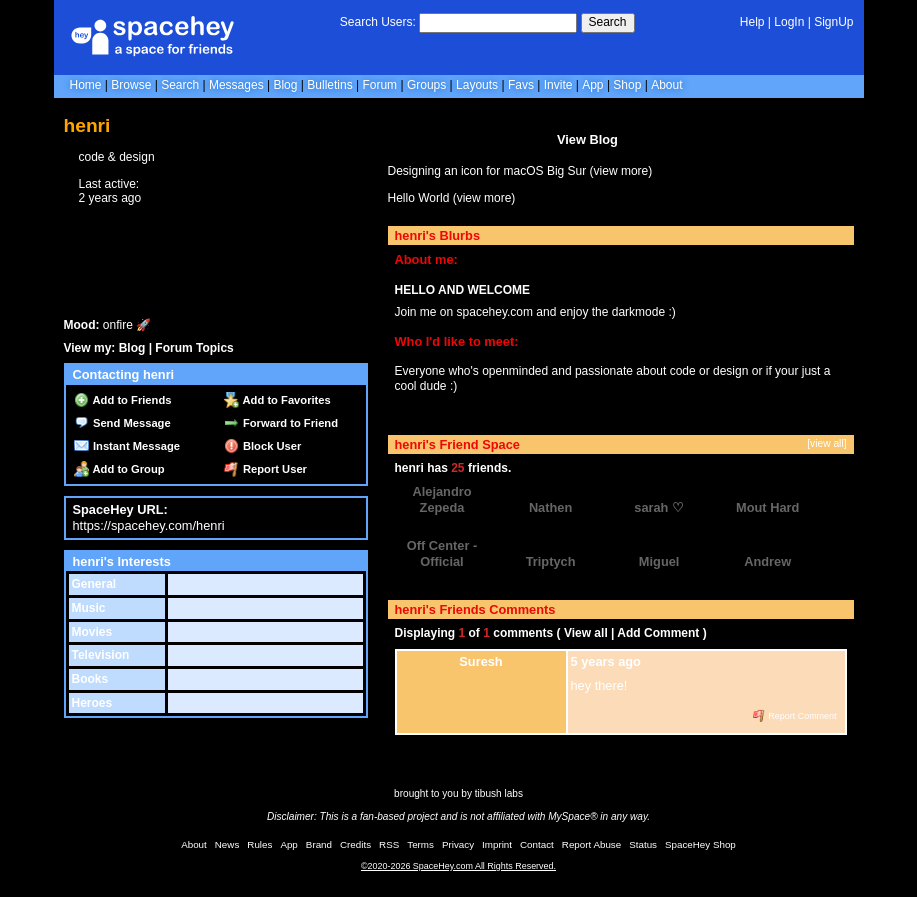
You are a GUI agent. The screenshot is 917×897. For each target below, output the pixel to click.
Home (86, 85)
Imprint (497, 844)
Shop (627, 85)
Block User (263, 446)
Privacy (458, 844)
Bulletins (329, 85)
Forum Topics (194, 348)
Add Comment (658, 633)
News (227, 844)
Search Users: (378, 22)
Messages (236, 85)
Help (752, 22)
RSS (389, 844)
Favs (521, 85)
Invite (558, 85)
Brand (319, 844)
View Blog (587, 139)
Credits (355, 844)
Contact (537, 844)
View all (586, 633)
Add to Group (119, 469)
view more (621, 171)
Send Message (122, 423)
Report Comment (795, 716)
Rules (259, 844)
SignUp (833, 22)
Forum (379, 85)
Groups (426, 85)
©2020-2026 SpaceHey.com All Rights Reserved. (458, 866)
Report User (265, 469)
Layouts (477, 85)
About (666, 85)
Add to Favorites (277, 400)
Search (608, 22)
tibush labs (499, 793)
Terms (420, 844)
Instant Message (127, 446)
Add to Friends (123, 400)
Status (643, 844)
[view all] (826, 443)
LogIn (789, 22)
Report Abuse (591, 844)
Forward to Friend (281, 423)
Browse (131, 85)
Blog (285, 85)
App (592, 85)
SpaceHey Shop (700, 844)
